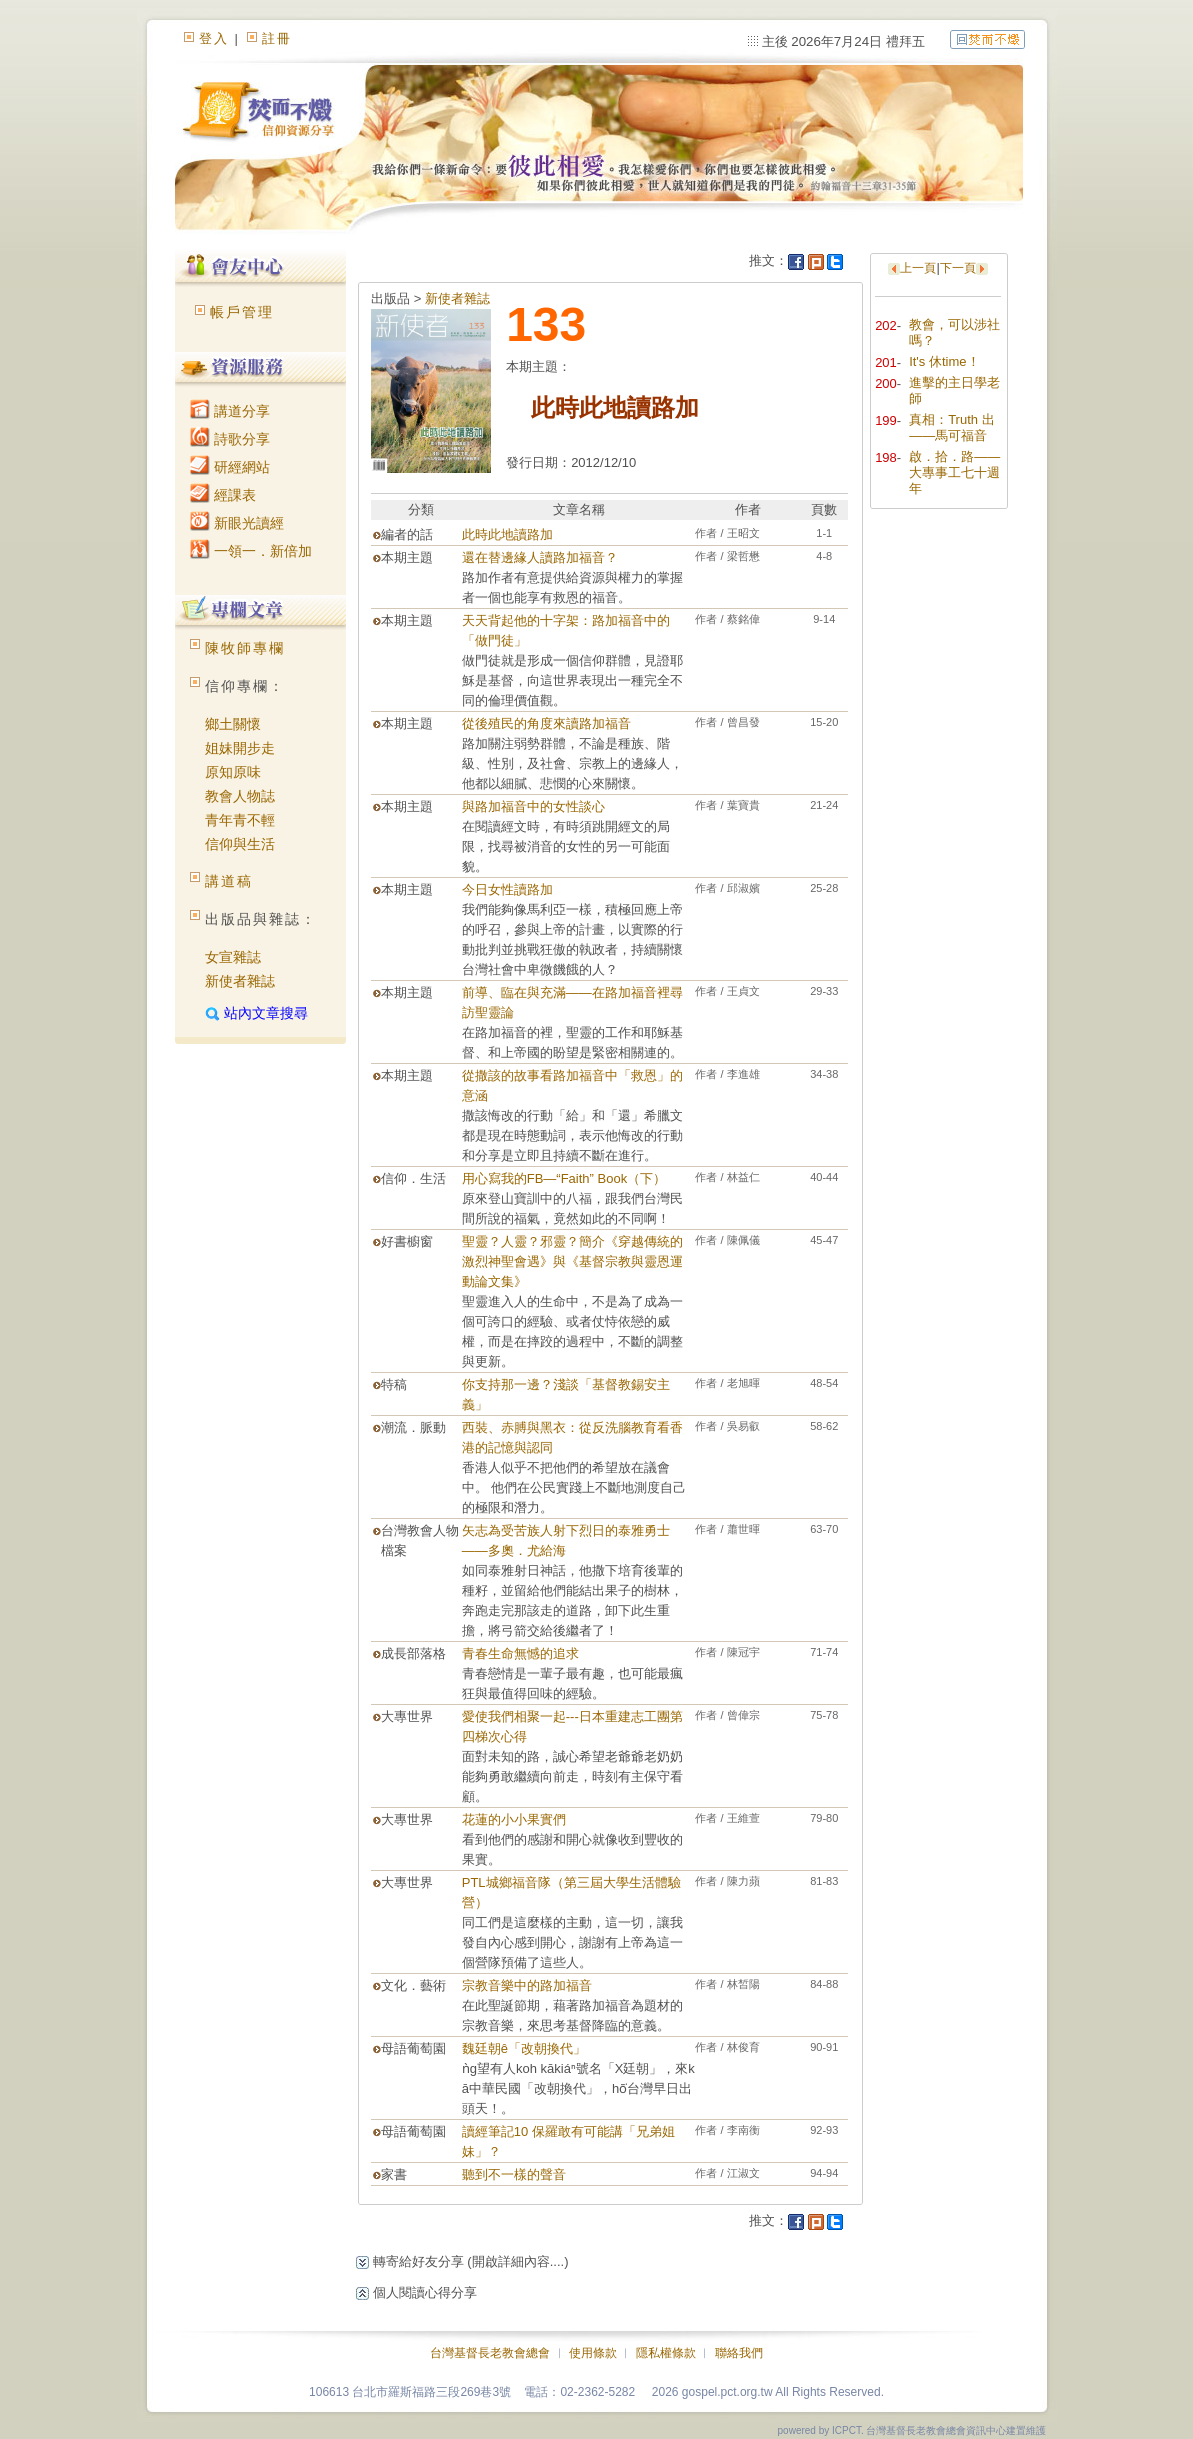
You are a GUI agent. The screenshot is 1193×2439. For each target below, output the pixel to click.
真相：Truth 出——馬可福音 (951, 427)
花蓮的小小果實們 (514, 1819)
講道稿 (229, 881)
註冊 (277, 38)
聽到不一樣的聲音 (514, 2174)
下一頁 (958, 268)
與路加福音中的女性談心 (533, 806)
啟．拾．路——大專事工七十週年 (954, 472)
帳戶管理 (242, 312)
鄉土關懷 (233, 724)
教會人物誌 (240, 796)
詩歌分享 (230, 439)
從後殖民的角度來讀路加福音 (546, 723)
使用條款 (593, 2353)
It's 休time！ (944, 361)
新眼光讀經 (237, 523)
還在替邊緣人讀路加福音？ (540, 557)
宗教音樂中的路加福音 (527, 1985)
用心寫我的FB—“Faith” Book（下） (564, 1178)
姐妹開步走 (240, 748)
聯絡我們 (739, 2353)
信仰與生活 (240, 844)
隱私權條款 (666, 2353)
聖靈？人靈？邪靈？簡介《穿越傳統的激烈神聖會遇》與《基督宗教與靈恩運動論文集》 (572, 1261)
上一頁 (918, 268)
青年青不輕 (240, 820)
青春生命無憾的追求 (520, 1653)
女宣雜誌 (233, 957)
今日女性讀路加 (507, 889)
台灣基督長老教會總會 (490, 2353)
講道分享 (230, 411)
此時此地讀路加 (507, 534)
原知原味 (233, 772)
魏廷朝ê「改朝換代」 (524, 2048)
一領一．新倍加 (251, 551)
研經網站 (230, 467)
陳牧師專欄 (245, 648)
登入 (214, 38)
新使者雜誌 (240, 981)
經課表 (223, 495)
